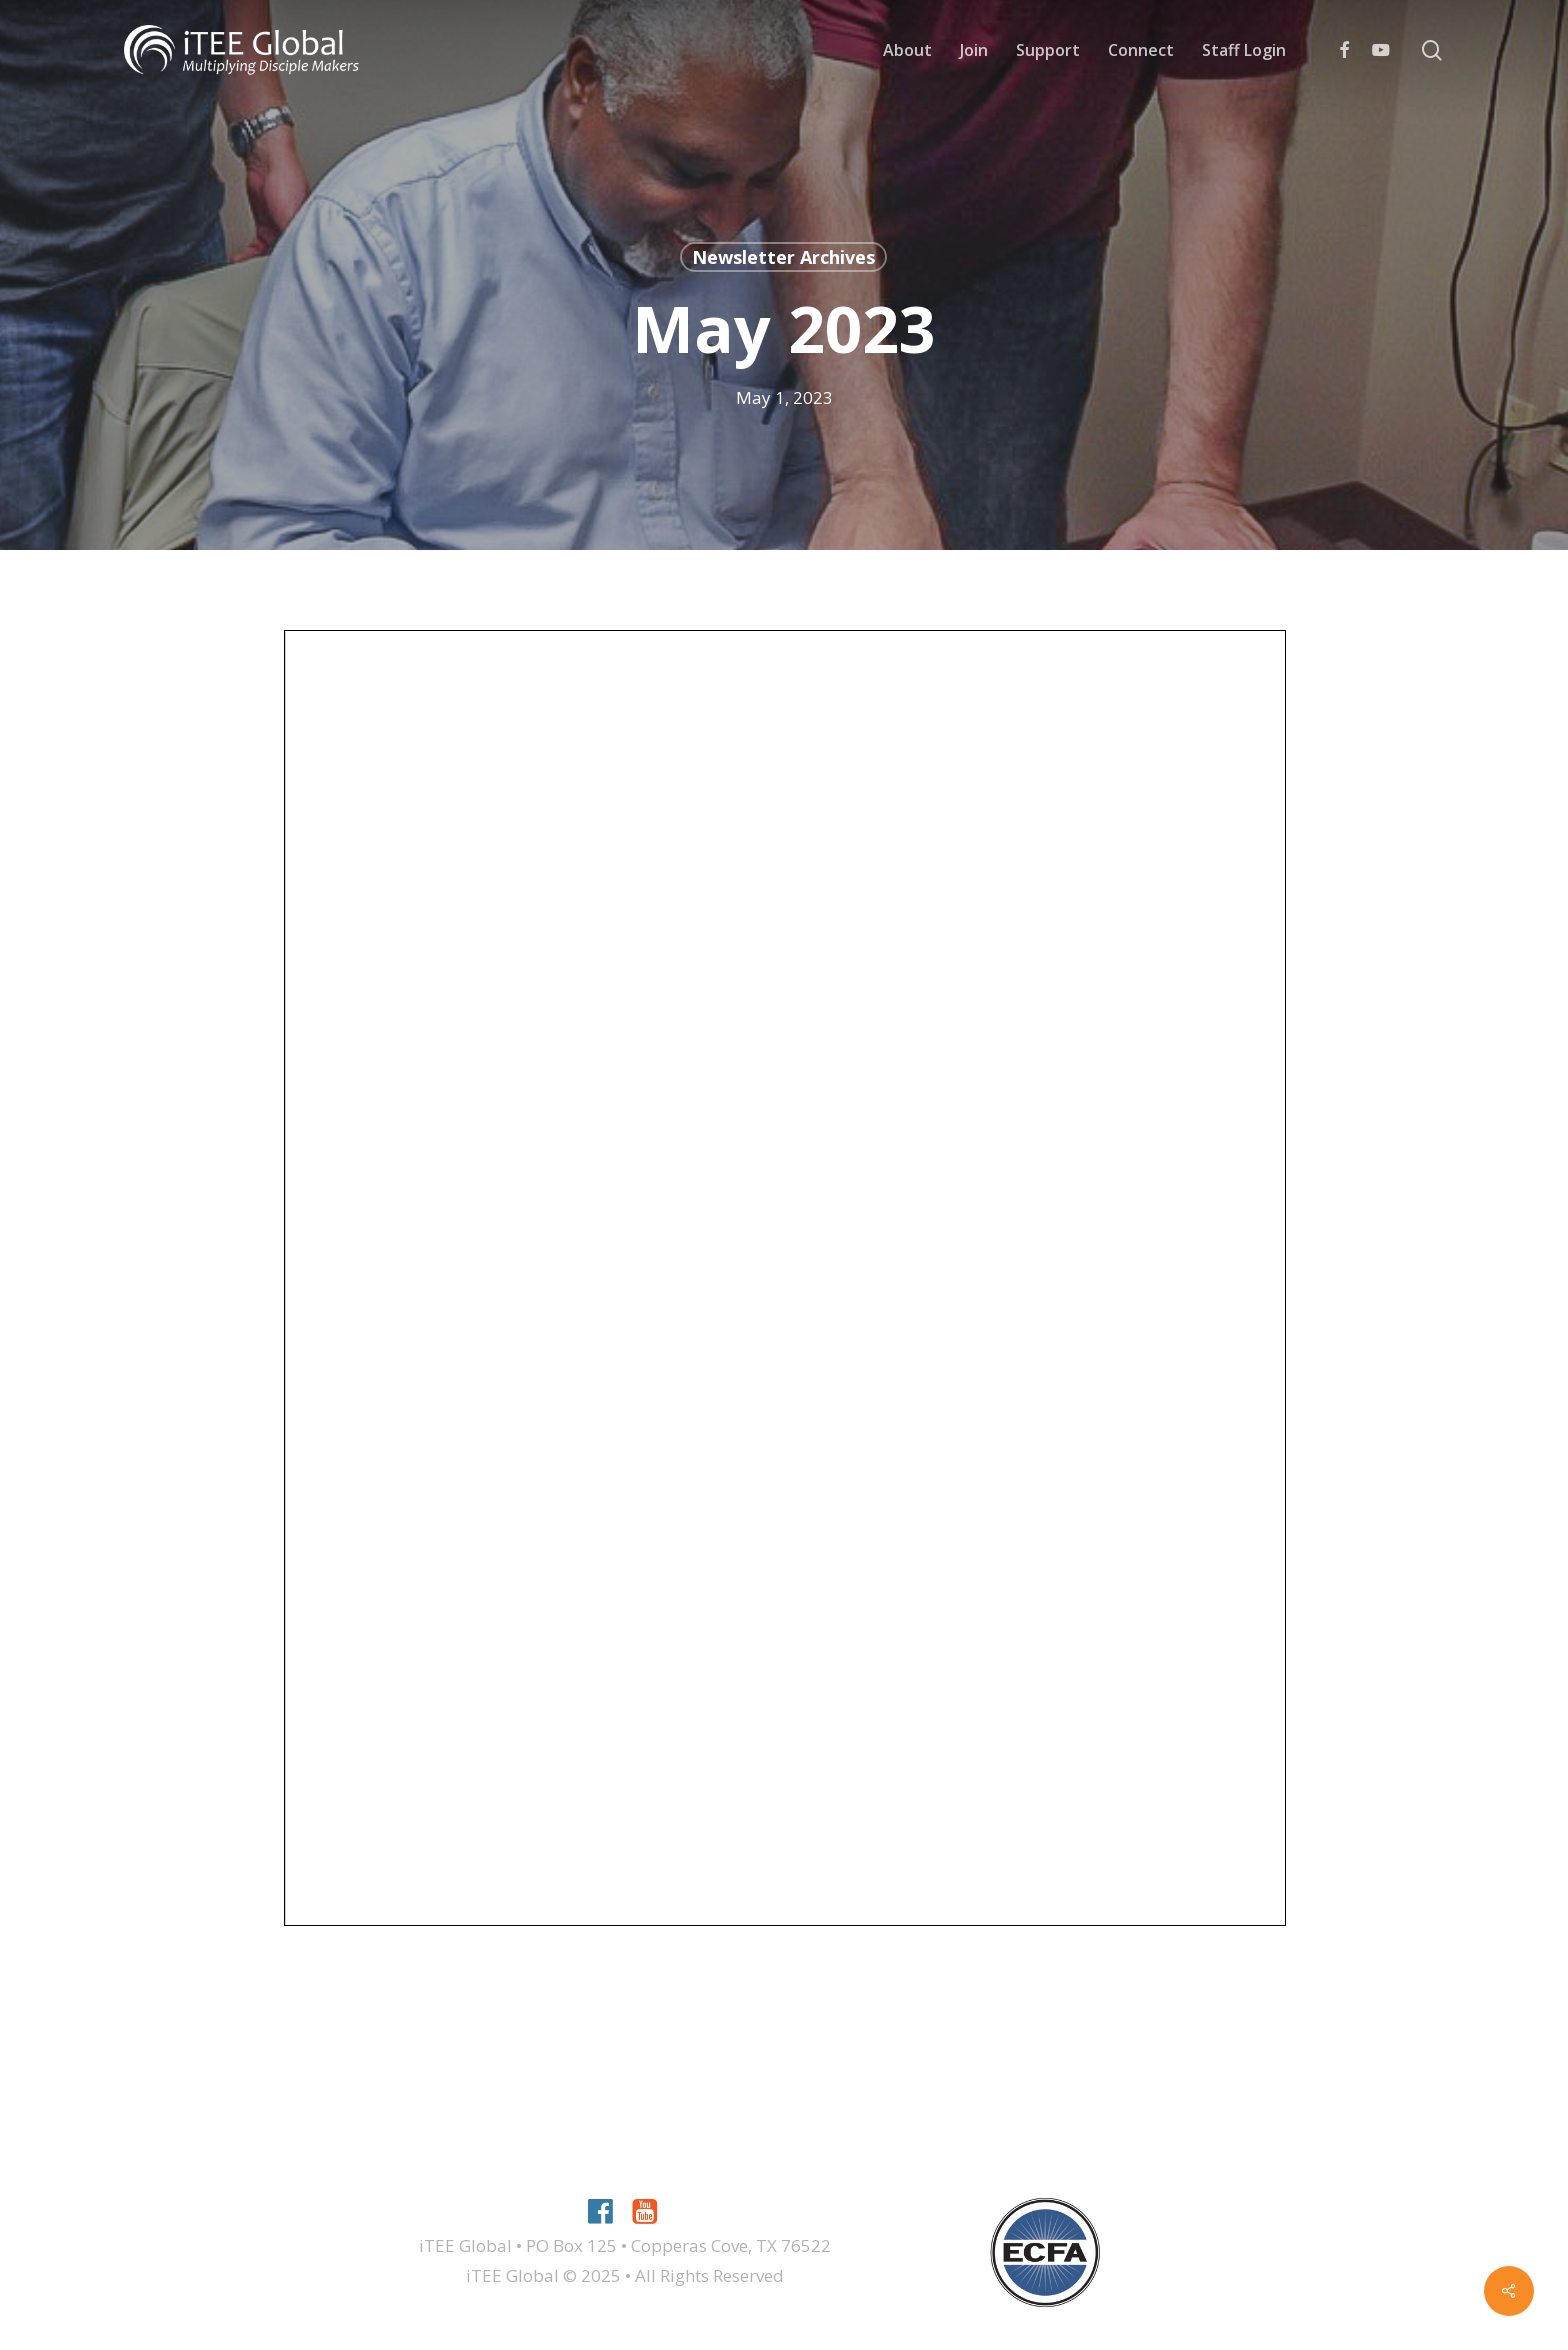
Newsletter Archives (783, 257)
